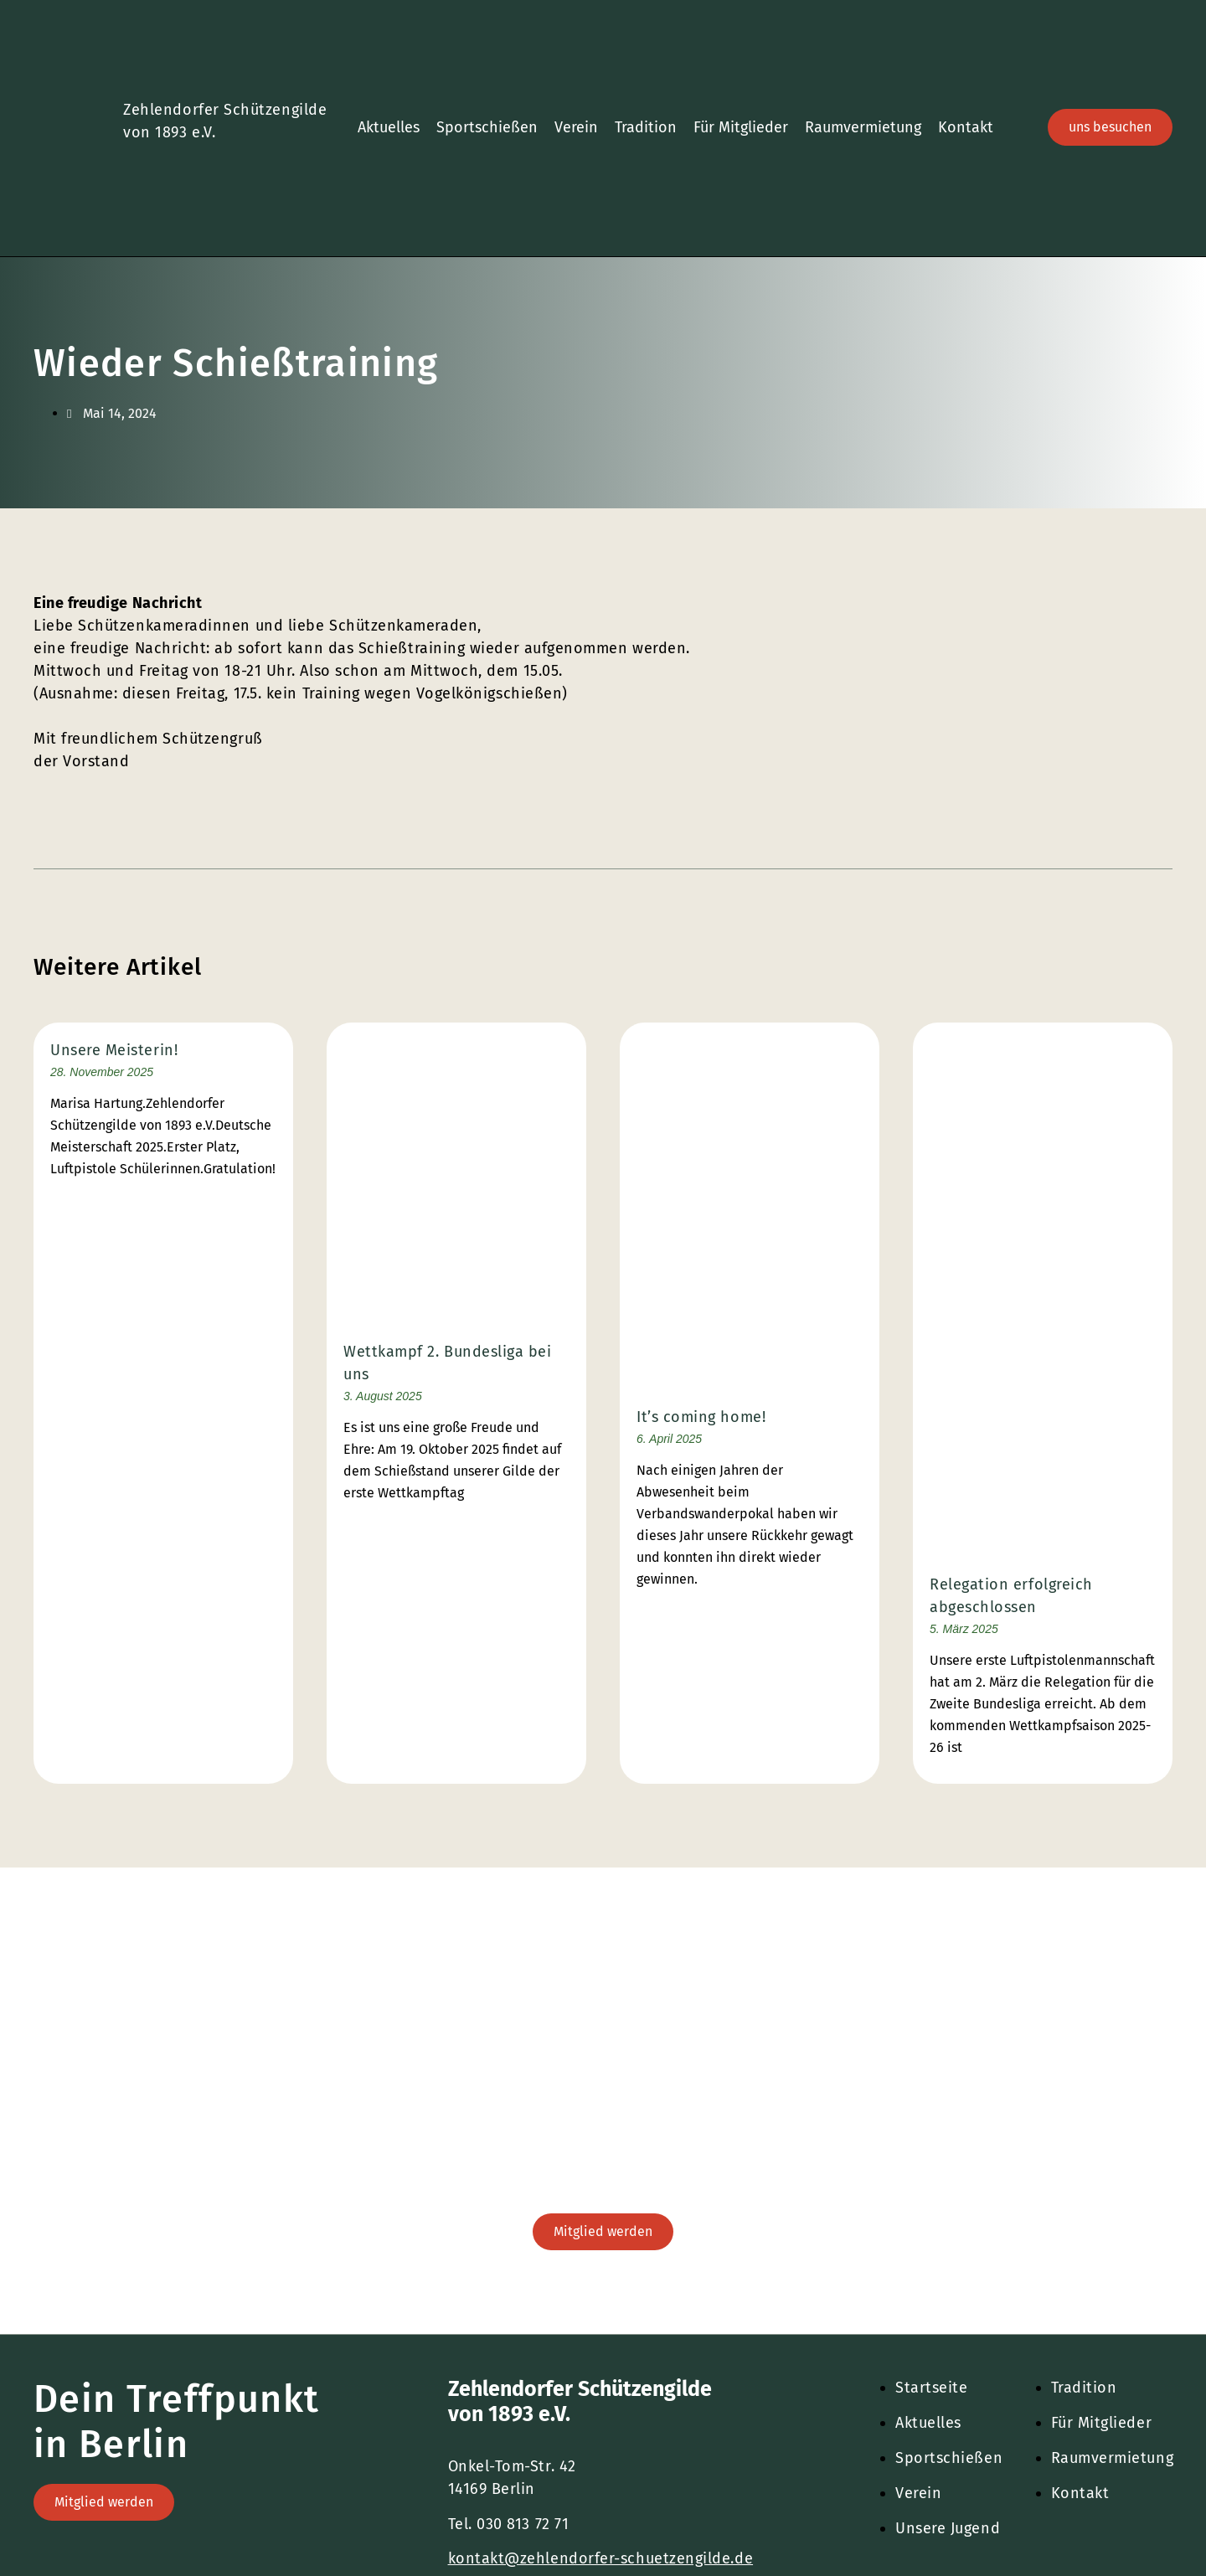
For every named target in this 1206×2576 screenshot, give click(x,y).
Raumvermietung (863, 127)
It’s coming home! (700, 1417)
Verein (576, 127)
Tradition (646, 127)
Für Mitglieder (740, 127)
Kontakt (965, 127)
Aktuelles (389, 127)
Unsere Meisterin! (114, 1050)
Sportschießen (487, 127)
